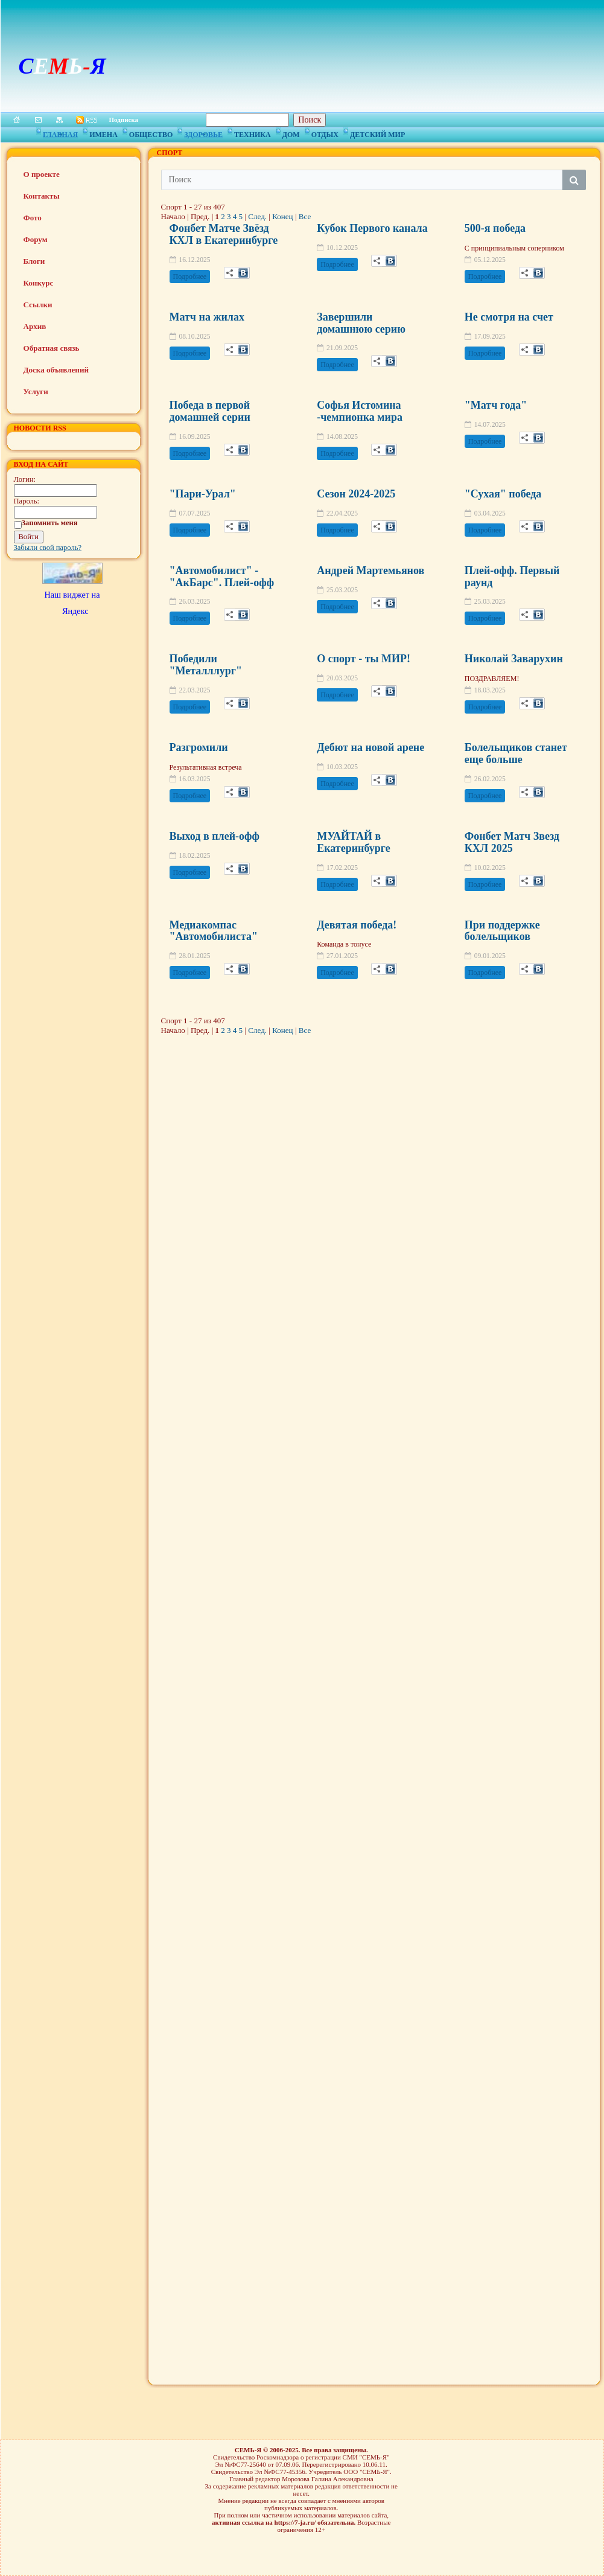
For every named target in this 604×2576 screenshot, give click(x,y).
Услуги (36, 391)
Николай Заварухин (514, 659)
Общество (151, 132)
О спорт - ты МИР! (363, 659)
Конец (282, 216)
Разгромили (199, 747)
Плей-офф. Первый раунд (512, 576)
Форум (36, 239)
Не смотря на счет (509, 317)
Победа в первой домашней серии (210, 411)
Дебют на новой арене (370, 747)
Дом (291, 132)
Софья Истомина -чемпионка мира (359, 411)
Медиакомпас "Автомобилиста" (214, 931)
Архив (35, 326)
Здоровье (203, 132)
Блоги (34, 261)
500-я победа (495, 228)
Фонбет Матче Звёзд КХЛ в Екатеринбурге (224, 234)
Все (305, 216)
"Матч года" (496, 405)
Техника (252, 132)
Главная (60, 132)
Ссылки (38, 304)
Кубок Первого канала (372, 228)
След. (257, 216)
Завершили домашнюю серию (361, 323)
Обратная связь (52, 348)
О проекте (42, 174)
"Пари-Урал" (203, 494)
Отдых (325, 132)
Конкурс (39, 282)
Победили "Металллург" (206, 665)
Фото (33, 217)
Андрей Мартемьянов (370, 570)
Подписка (124, 119)
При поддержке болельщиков (502, 931)
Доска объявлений (56, 369)
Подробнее (190, 276)
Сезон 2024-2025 (356, 494)
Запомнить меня (50, 523)
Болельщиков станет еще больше (516, 753)
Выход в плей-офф (214, 836)
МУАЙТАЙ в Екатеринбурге (353, 842)
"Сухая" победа (503, 494)
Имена (103, 132)
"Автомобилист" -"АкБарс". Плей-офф (222, 576)
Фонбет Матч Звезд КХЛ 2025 (512, 842)
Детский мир (377, 132)
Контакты (42, 195)
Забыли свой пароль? (48, 547)
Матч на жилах (207, 317)
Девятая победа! (356, 925)
